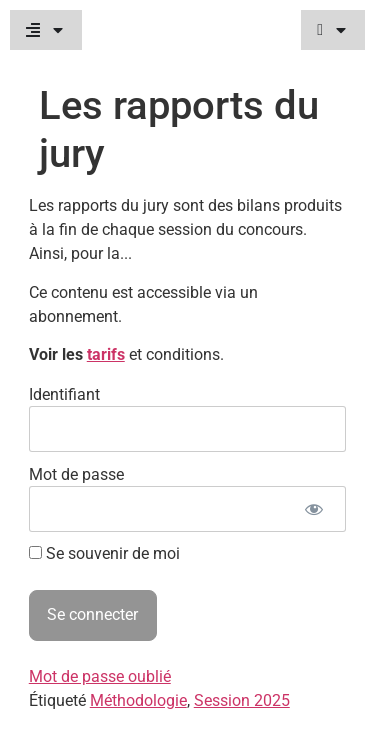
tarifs (106, 354)
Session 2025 (242, 700)
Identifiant (64, 393)
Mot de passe (76, 473)
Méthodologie (138, 700)
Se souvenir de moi (104, 554)
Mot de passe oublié (100, 676)
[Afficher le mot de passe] (313, 509)
